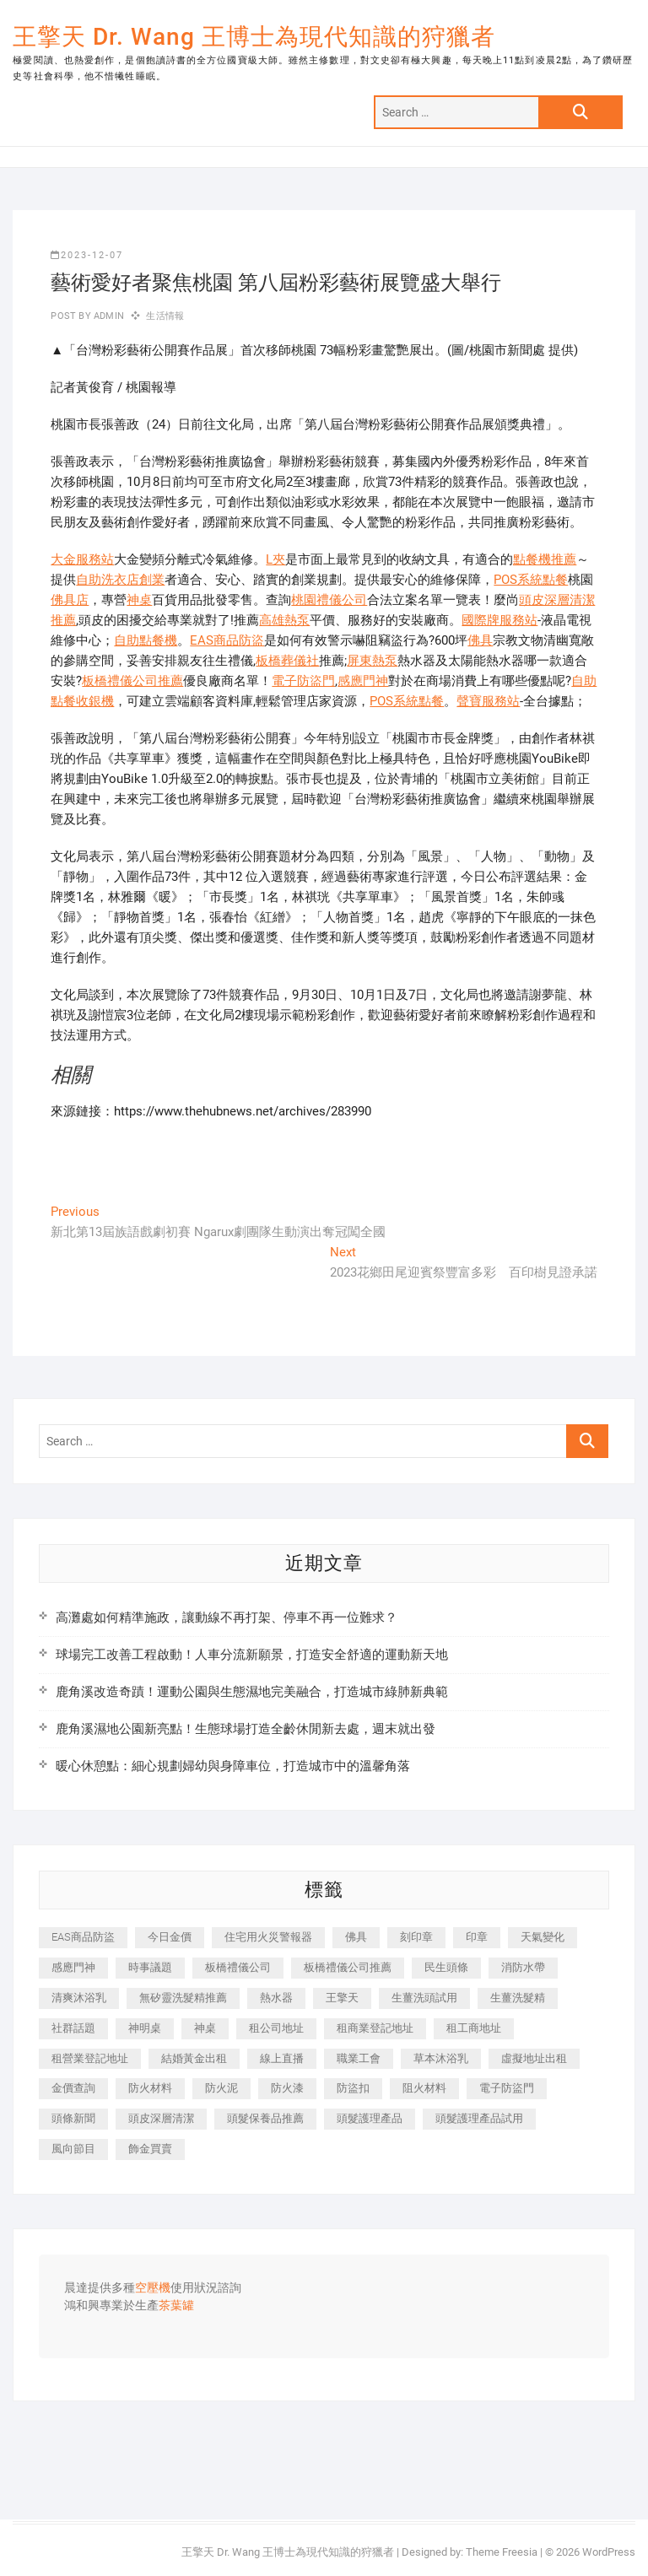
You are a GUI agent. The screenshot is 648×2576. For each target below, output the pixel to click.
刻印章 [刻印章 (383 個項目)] (416, 1937)
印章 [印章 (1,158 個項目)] (477, 1937)
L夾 (275, 559)
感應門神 (363, 681)
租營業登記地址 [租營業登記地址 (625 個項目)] (89, 2058)
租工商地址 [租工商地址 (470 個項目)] (473, 2028)
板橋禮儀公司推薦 (132, 681)
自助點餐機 (145, 640)
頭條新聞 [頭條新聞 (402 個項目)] (73, 2118)
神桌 (139, 600)
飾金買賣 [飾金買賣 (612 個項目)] (150, 2148)
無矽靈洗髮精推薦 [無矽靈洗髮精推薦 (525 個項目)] (183, 1997)
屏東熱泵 (372, 660)
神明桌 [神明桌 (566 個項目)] (144, 2028)
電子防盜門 (303, 681)
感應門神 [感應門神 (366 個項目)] (73, 1967)
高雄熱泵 (284, 620)
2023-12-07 (87, 255)
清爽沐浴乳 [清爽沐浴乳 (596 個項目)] (78, 1997)
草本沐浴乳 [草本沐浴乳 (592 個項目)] (440, 2058)
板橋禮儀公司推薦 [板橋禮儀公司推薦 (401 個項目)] (348, 1967)
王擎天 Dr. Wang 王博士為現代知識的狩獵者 (254, 37)
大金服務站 (82, 559)
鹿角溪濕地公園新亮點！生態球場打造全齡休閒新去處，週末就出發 (245, 1728)
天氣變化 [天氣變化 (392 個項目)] (542, 1937)
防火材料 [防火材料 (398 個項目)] (150, 2088)
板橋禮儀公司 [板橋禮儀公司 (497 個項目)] (238, 1967)
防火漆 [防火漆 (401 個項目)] (287, 2088)
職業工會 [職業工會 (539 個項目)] (359, 2058)
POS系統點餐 (531, 579)
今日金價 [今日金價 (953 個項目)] (170, 1937)
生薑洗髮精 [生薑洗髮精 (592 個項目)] (517, 1997)
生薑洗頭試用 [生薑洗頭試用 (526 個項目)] (424, 1997)
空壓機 (152, 2288)
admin (107, 316)
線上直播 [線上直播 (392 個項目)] (282, 2058)
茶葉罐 (176, 2306)
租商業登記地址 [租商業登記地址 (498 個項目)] (375, 2028)
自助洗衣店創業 (120, 579)
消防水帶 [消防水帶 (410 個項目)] (523, 1967)
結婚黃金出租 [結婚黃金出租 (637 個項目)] (194, 2058)
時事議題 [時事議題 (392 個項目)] (150, 1967)
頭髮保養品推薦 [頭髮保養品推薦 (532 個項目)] (265, 2118)
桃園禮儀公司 (329, 600)
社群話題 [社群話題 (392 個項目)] (73, 2028)
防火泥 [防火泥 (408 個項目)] (221, 2088)
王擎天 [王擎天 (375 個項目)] (342, 1997)
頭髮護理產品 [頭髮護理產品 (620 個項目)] (369, 2118)
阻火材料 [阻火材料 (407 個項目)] (424, 2088)
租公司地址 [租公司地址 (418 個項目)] (276, 2028)
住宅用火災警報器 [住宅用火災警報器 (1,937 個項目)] (268, 1937)
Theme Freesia (501, 2552)
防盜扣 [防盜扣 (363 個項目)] (353, 2088)
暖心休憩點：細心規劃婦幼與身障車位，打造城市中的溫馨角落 (233, 1766)
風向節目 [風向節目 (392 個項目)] (73, 2148)
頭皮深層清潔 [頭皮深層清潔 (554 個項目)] (161, 2118)
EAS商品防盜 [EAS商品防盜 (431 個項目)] (83, 1937)
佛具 (480, 640)
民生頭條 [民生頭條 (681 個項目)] (446, 1967)
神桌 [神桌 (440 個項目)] (205, 2028)
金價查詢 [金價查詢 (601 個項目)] (73, 2088)
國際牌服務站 (499, 620)
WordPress (608, 2552)
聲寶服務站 (488, 701)
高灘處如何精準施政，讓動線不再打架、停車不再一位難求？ (226, 1617)
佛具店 (70, 600)
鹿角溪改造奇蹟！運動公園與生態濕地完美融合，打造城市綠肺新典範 (252, 1691)
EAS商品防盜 (227, 640)
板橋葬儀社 (287, 660)
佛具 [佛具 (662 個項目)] (356, 1937)
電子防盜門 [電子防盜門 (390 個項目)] (506, 2088)
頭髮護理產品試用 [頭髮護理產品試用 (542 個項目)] (479, 2118)
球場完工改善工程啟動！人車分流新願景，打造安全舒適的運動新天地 (252, 1654)
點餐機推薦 (544, 559)
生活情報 (165, 316)
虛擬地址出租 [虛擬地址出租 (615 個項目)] (534, 2058)
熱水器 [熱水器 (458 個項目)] (276, 1997)
